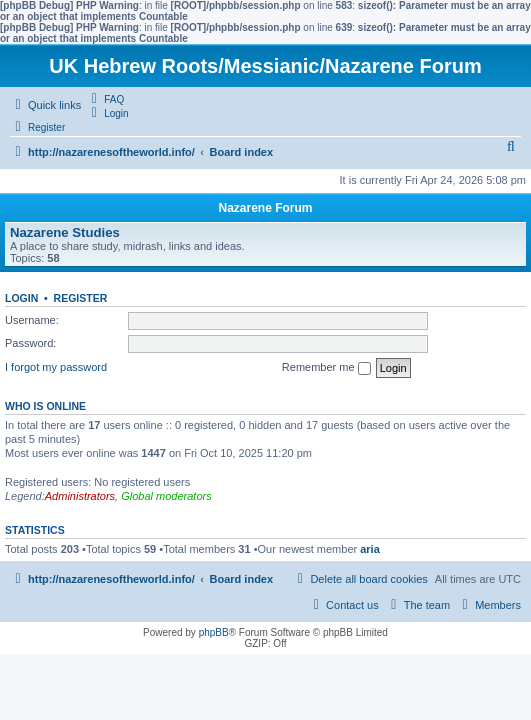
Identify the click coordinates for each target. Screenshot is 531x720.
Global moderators (166, 496)
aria (370, 549)
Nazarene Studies (65, 232)
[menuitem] (105, 99)
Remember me (326, 368)
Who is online (45, 406)
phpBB (214, 632)
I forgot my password (56, 367)
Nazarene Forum (265, 208)
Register (81, 298)
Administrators (80, 496)
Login (21, 298)
